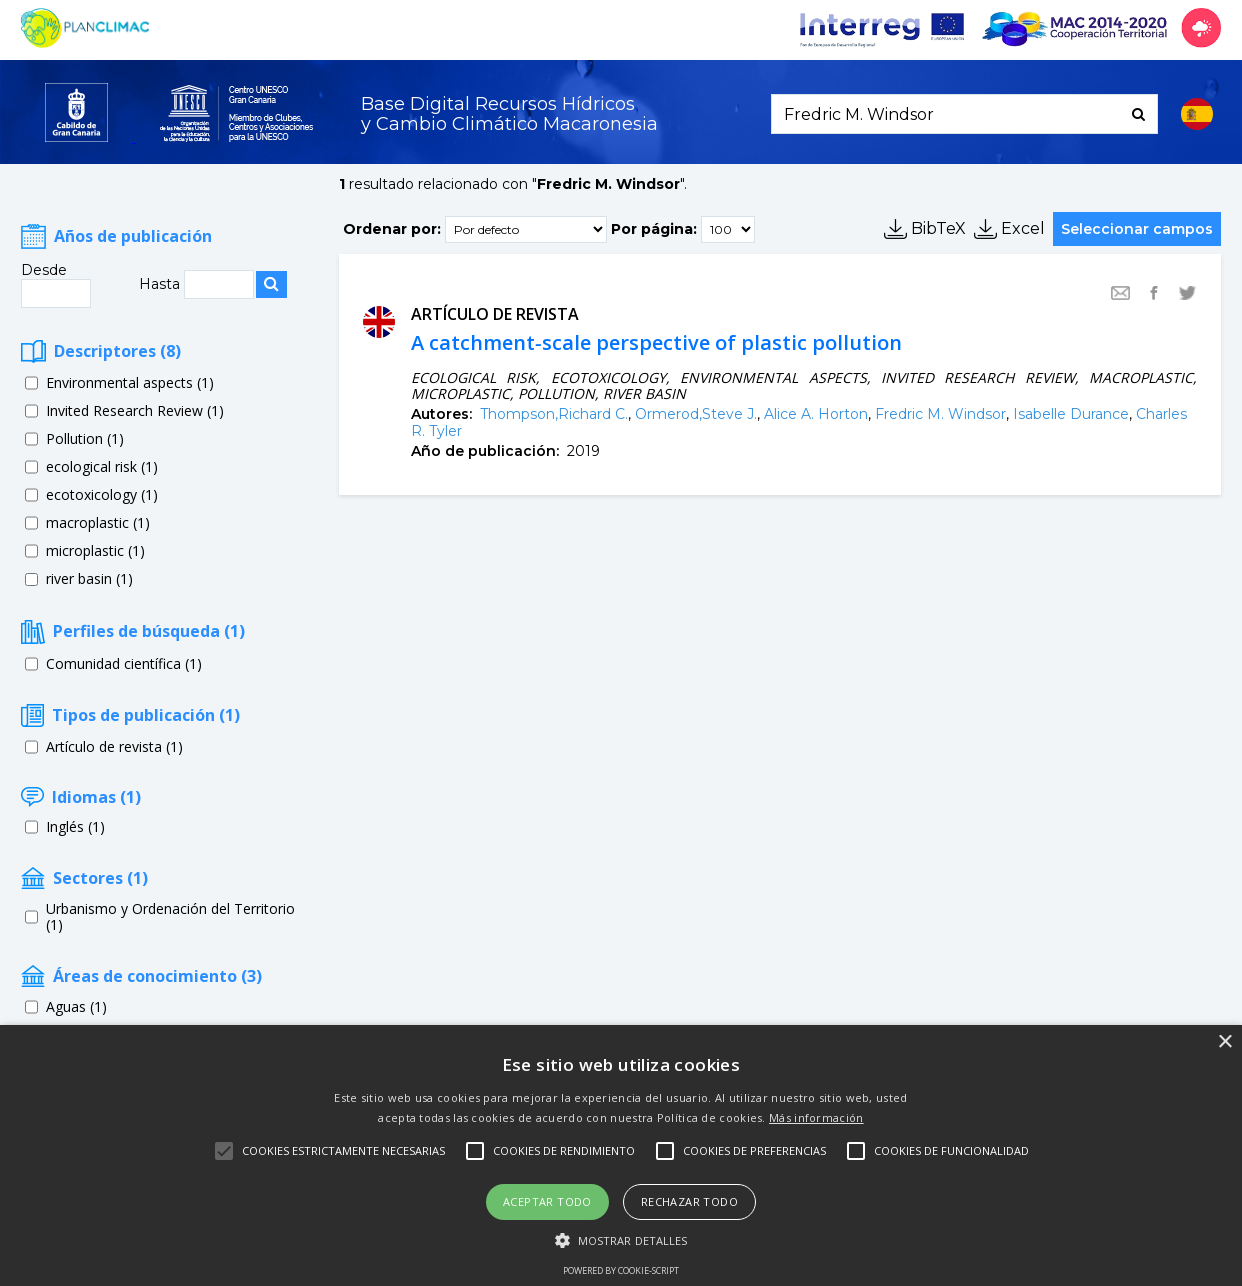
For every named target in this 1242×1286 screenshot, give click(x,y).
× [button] (1224, 1042)
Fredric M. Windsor (940, 414)
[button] (621, 1239)
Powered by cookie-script (621, 1270)
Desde (44, 270)
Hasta (161, 284)
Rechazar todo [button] (689, 1201)
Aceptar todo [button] (547, 1201)
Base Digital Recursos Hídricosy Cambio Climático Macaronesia (509, 114)
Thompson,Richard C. (554, 414)
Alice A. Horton (816, 414)
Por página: (654, 228)
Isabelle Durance (1071, 414)
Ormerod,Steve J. (696, 414)
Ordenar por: (392, 228)
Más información (816, 1117)
